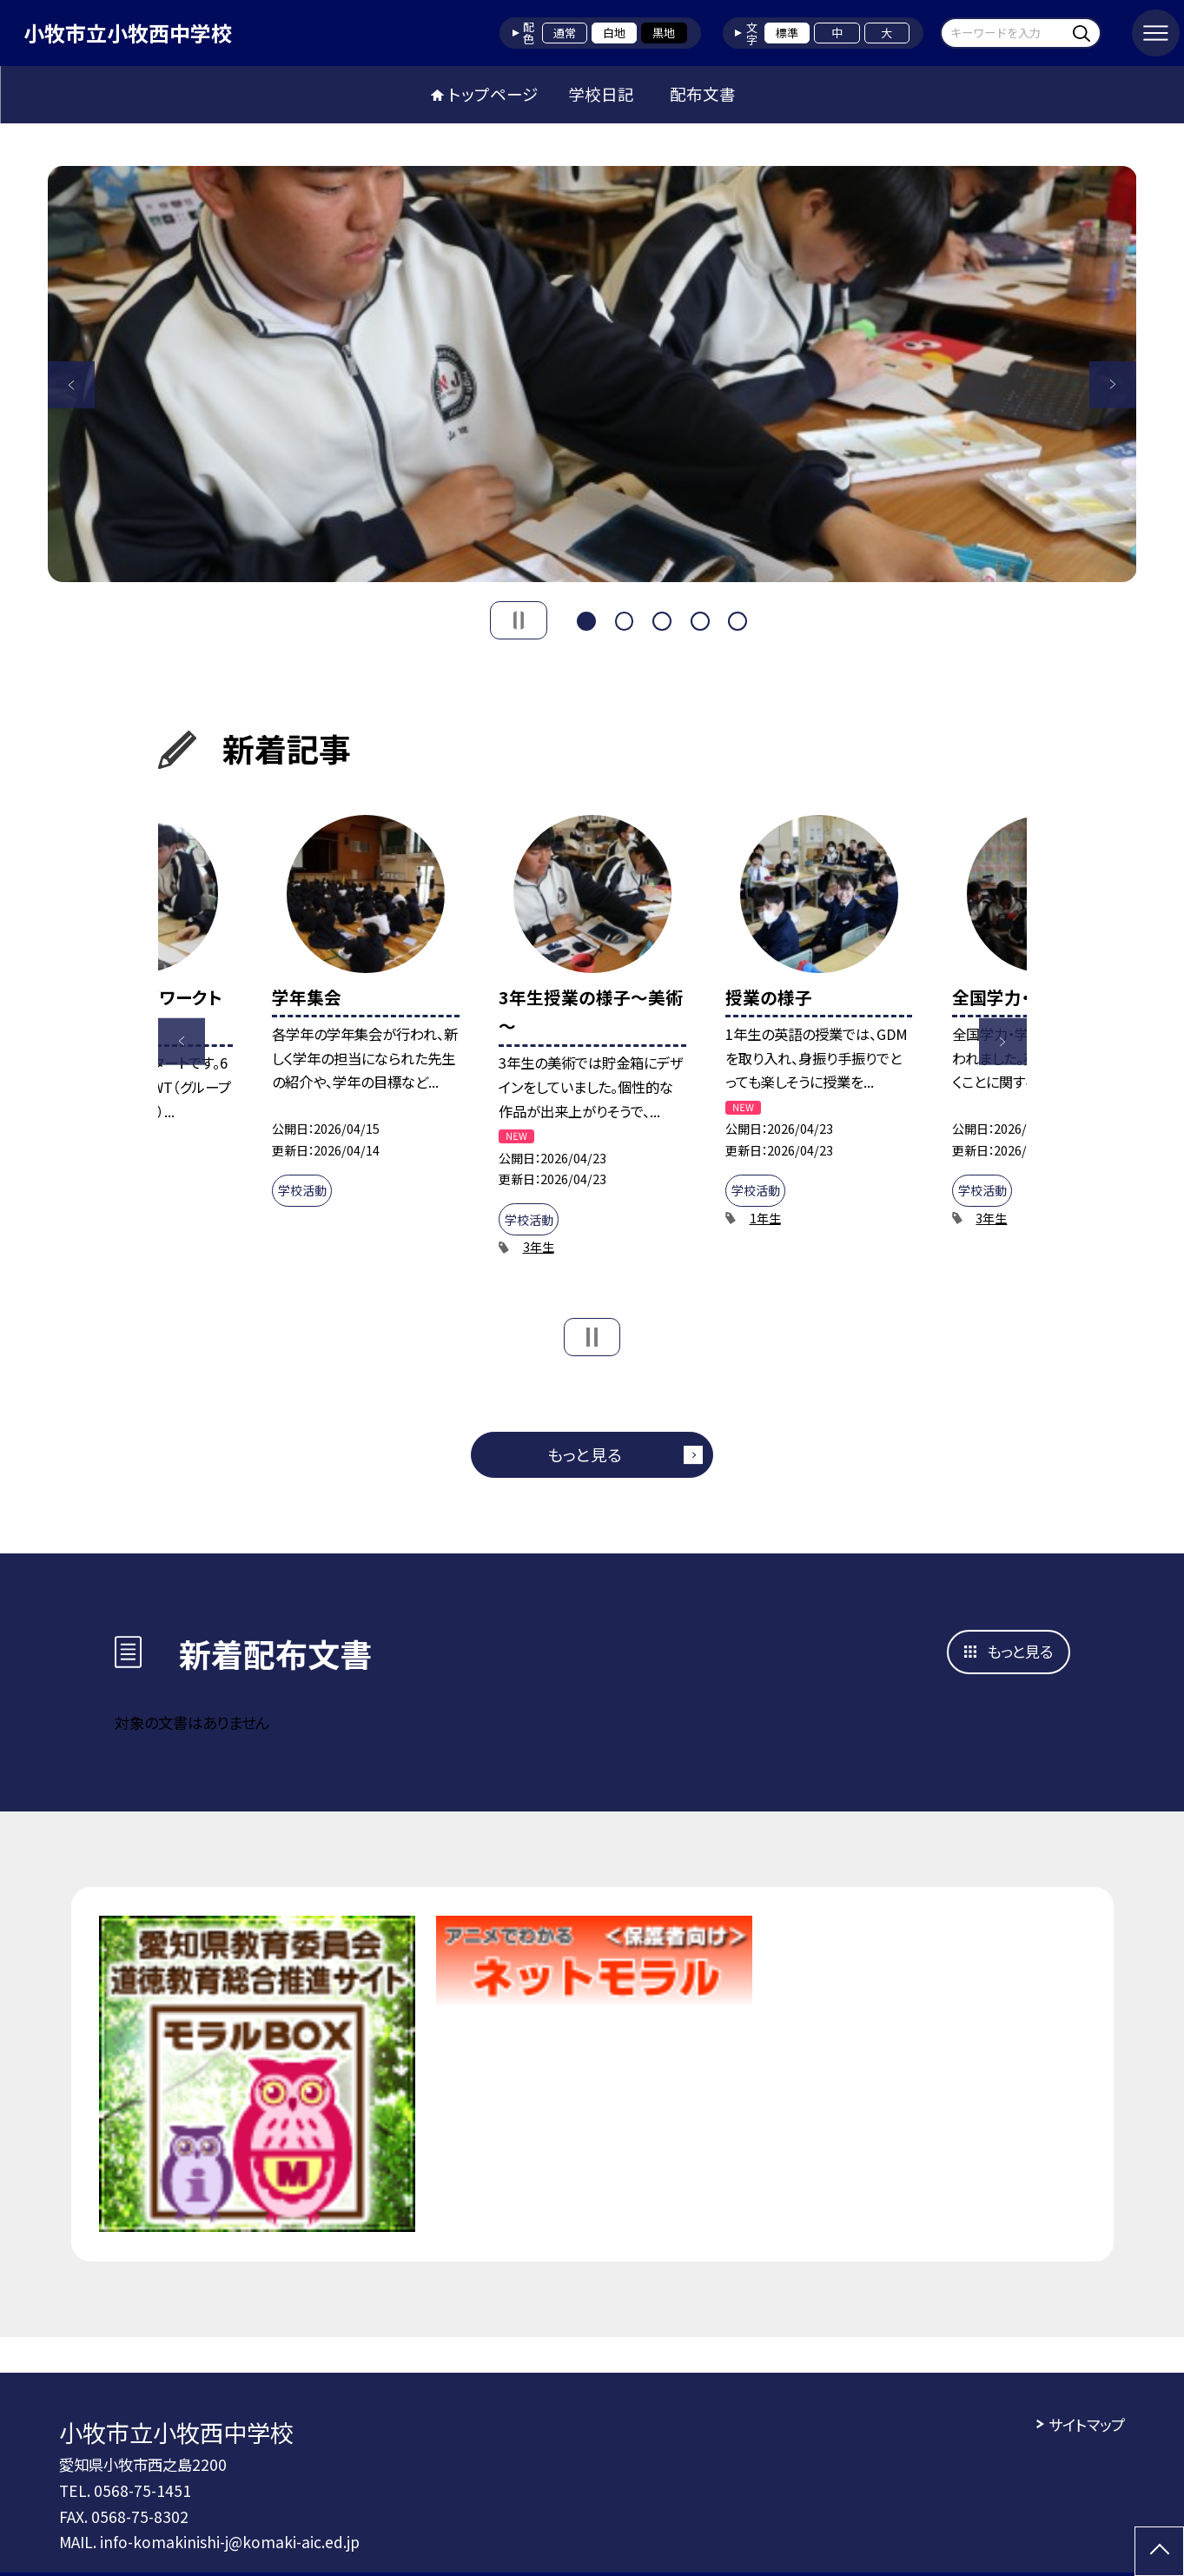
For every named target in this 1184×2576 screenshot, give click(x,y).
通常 (564, 32)
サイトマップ (1086, 2424)
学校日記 (601, 94)
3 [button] (661, 619)
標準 (787, 32)
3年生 (538, 1246)
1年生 (765, 1218)
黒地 (663, 32)
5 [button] (737, 619)
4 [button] (700, 619)
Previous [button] (72, 384)
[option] (592, 374)
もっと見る (584, 1454)
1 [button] (586, 619)
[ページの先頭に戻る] (1159, 2551)
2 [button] (624, 619)
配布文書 (703, 94)
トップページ (493, 94)
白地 (614, 32)
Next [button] (1113, 384)
